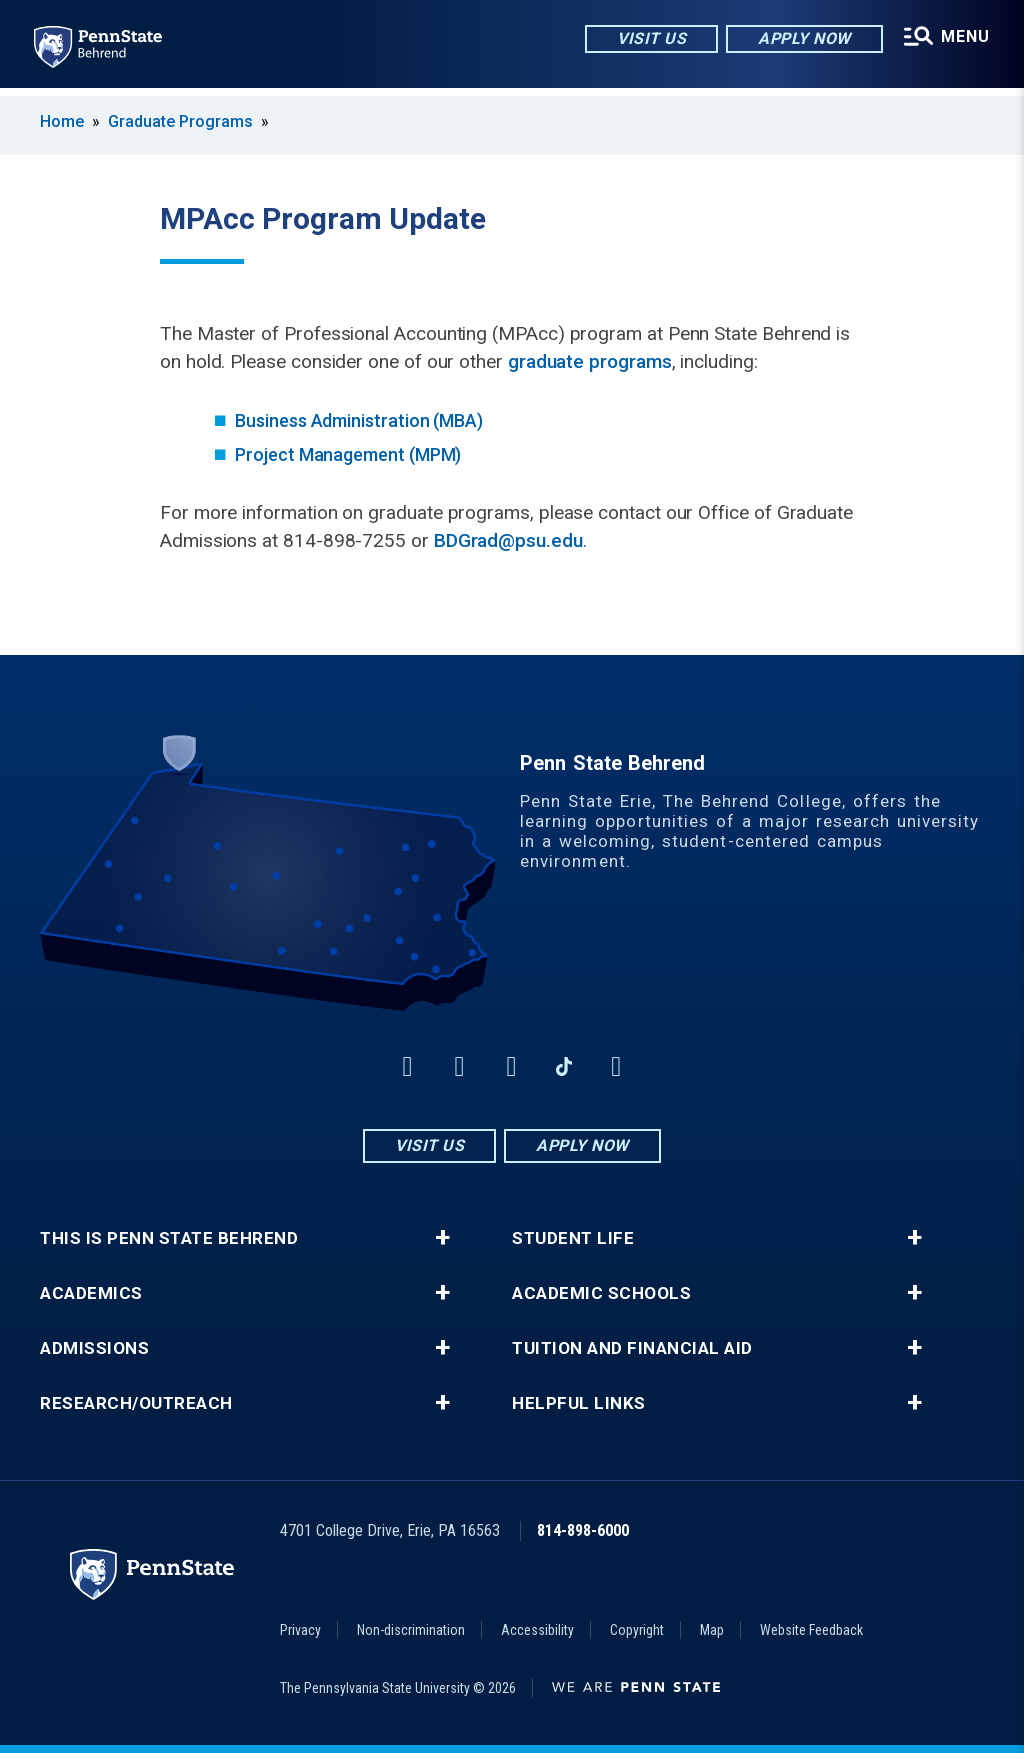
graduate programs (590, 361)
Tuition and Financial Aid (632, 1348)
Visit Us (648, 39)
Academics (91, 1293)
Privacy (300, 1630)
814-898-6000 (583, 1530)
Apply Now (801, 39)
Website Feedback (811, 1630)
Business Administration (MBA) (359, 420)
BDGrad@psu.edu (508, 540)
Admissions (94, 1348)
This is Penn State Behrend (169, 1238)
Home (62, 121)
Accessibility (537, 1630)
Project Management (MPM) (348, 454)
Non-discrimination (411, 1630)
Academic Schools (601, 1293)
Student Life (573, 1238)
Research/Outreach (136, 1403)
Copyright (637, 1630)
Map (712, 1630)
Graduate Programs (180, 121)
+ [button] (442, 1238)
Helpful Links (579, 1403)
